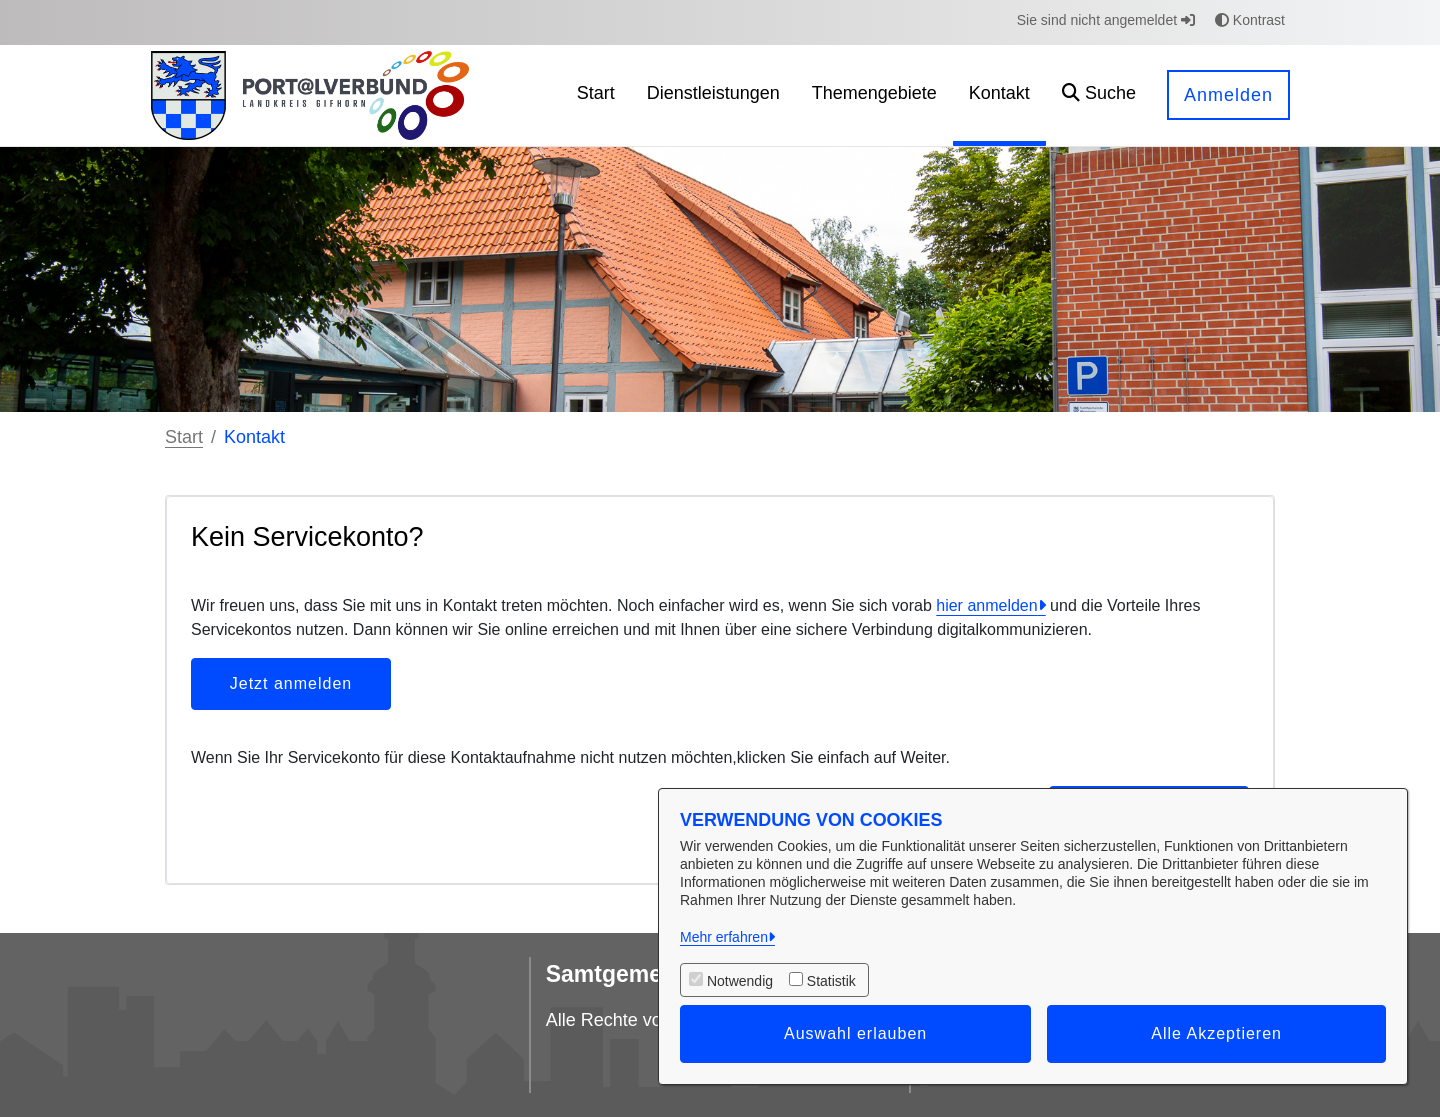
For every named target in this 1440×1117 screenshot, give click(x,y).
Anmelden (1228, 95)
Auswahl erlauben (855, 1033)
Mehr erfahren (724, 937)
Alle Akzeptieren (1216, 1033)
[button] (1099, 95)
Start (184, 437)
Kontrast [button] (1250, 20)
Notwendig (740, 981)
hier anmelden (986, 605)
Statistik (831, 981)
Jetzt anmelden (291, 683)
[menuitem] (596, 95)
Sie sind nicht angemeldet (1106, 20)
